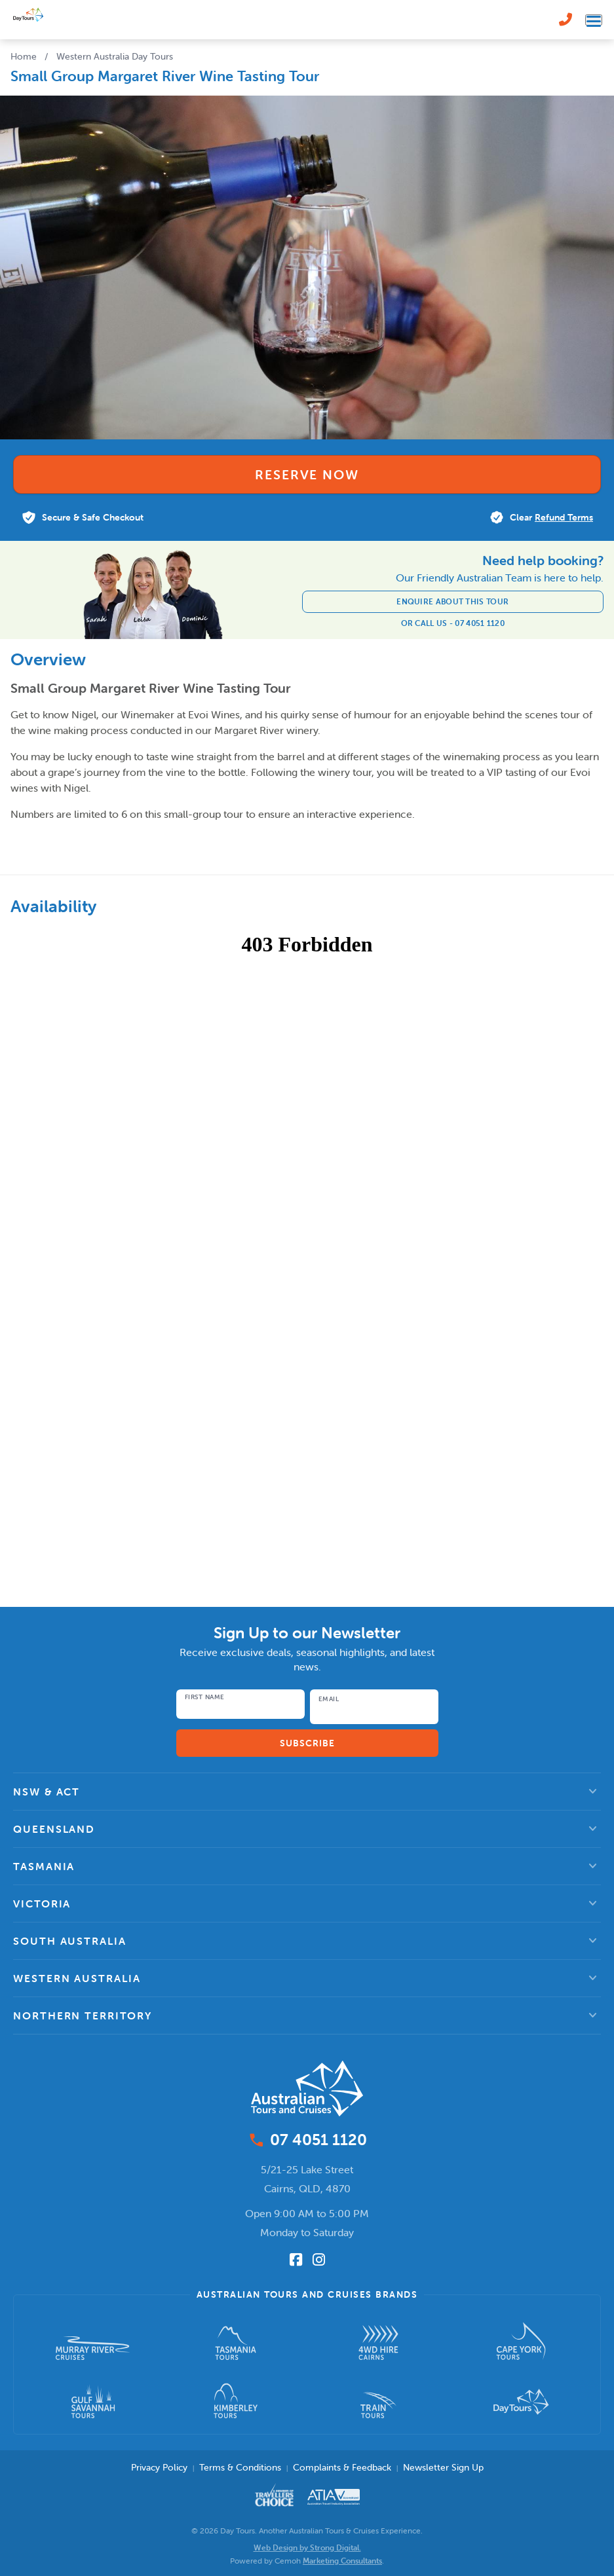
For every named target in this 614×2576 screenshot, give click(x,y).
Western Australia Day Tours (114, 56)
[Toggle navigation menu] (593, 20)
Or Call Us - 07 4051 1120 (453, 623)
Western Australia (77, 1978)
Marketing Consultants (342, 2561)
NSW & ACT (46, 1791)
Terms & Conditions (240, 2467)
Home (23, 56)
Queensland (54, 1828)
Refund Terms (564, 517)
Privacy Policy (159, 2467)
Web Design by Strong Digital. (307, 2547)
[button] (307, 1791)
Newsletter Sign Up (443, 2467)
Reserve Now (307, 474)
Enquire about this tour (452, 601)
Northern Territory (82, 2015)
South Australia (69, 1940)
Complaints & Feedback (342, 2467)
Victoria (42, 1903)
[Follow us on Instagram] (319, 2260)
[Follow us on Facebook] (296, 2260)
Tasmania (44, 1866)
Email (328, 1699)
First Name (205, 1697)
